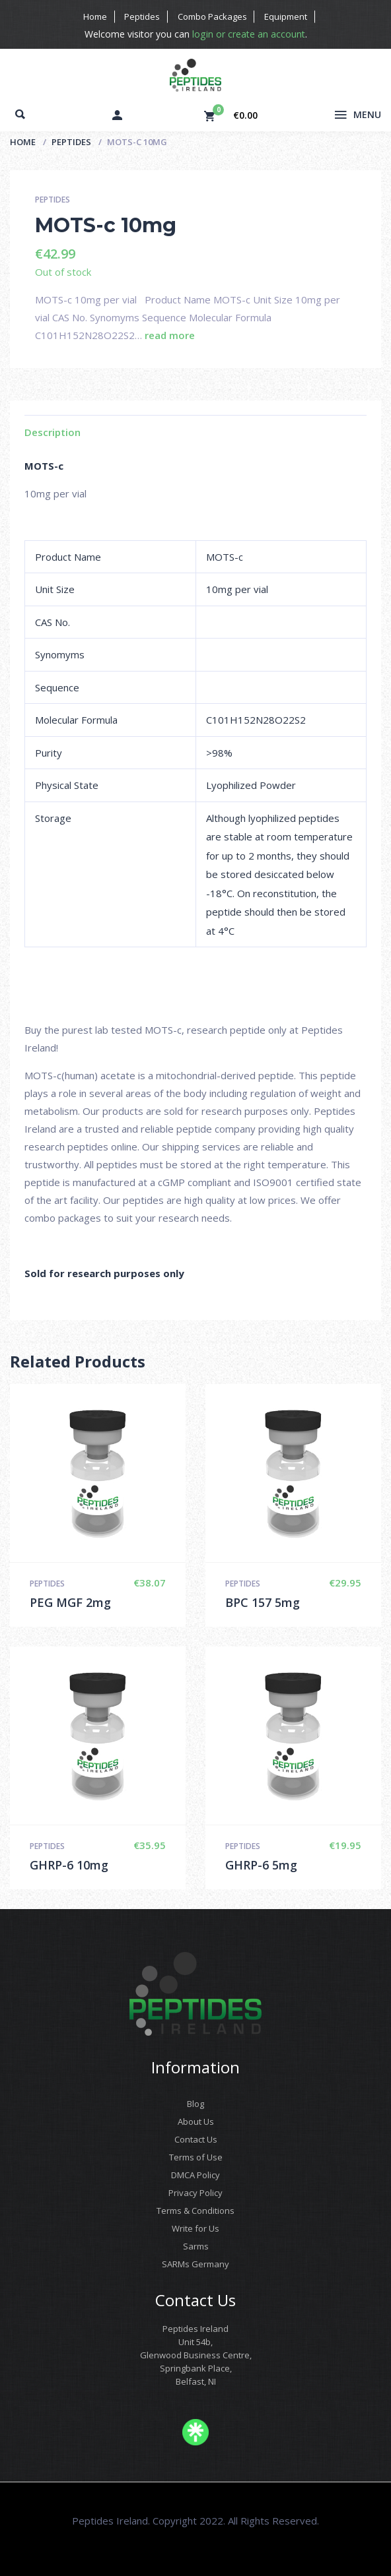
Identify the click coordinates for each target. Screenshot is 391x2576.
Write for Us (195, 2228)
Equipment (283, 16)
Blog (195, 2104)
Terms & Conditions (195, 2210)
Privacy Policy (195, 2193)
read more (170, 335)
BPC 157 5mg (262, 1602)
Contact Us (195, 2139)
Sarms (196, 2246)
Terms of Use (196, 2157)
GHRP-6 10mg (69, 1865)
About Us (196, 2121)
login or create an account (248, 34)
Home (98, 16)
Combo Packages (211, 16)
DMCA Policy (195, 2175)
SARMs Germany (195, 2264)
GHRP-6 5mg (261, 1865)
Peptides (143, 16)
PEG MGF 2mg (70, 1602)
